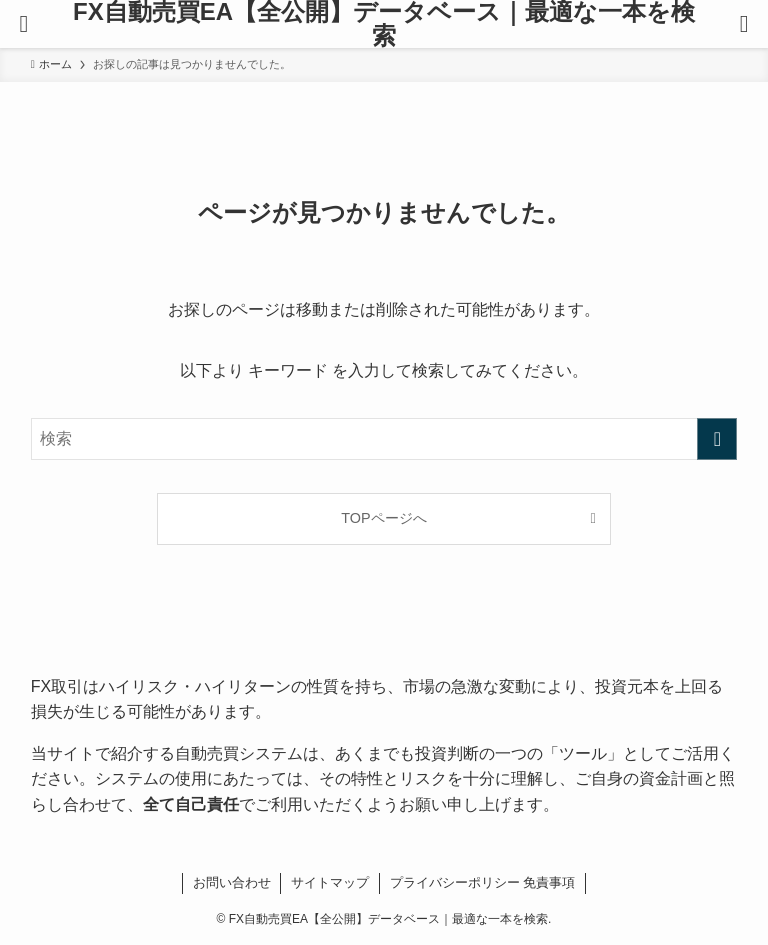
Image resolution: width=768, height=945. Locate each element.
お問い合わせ (232, 882)
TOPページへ (383, 518)
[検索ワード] (384, 439)
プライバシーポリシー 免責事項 (483, 882)
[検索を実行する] (717, 439)
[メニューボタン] (24, 24)
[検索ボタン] (744, 24)
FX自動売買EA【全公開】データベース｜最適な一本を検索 (384, 24)
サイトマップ (330, 882)
